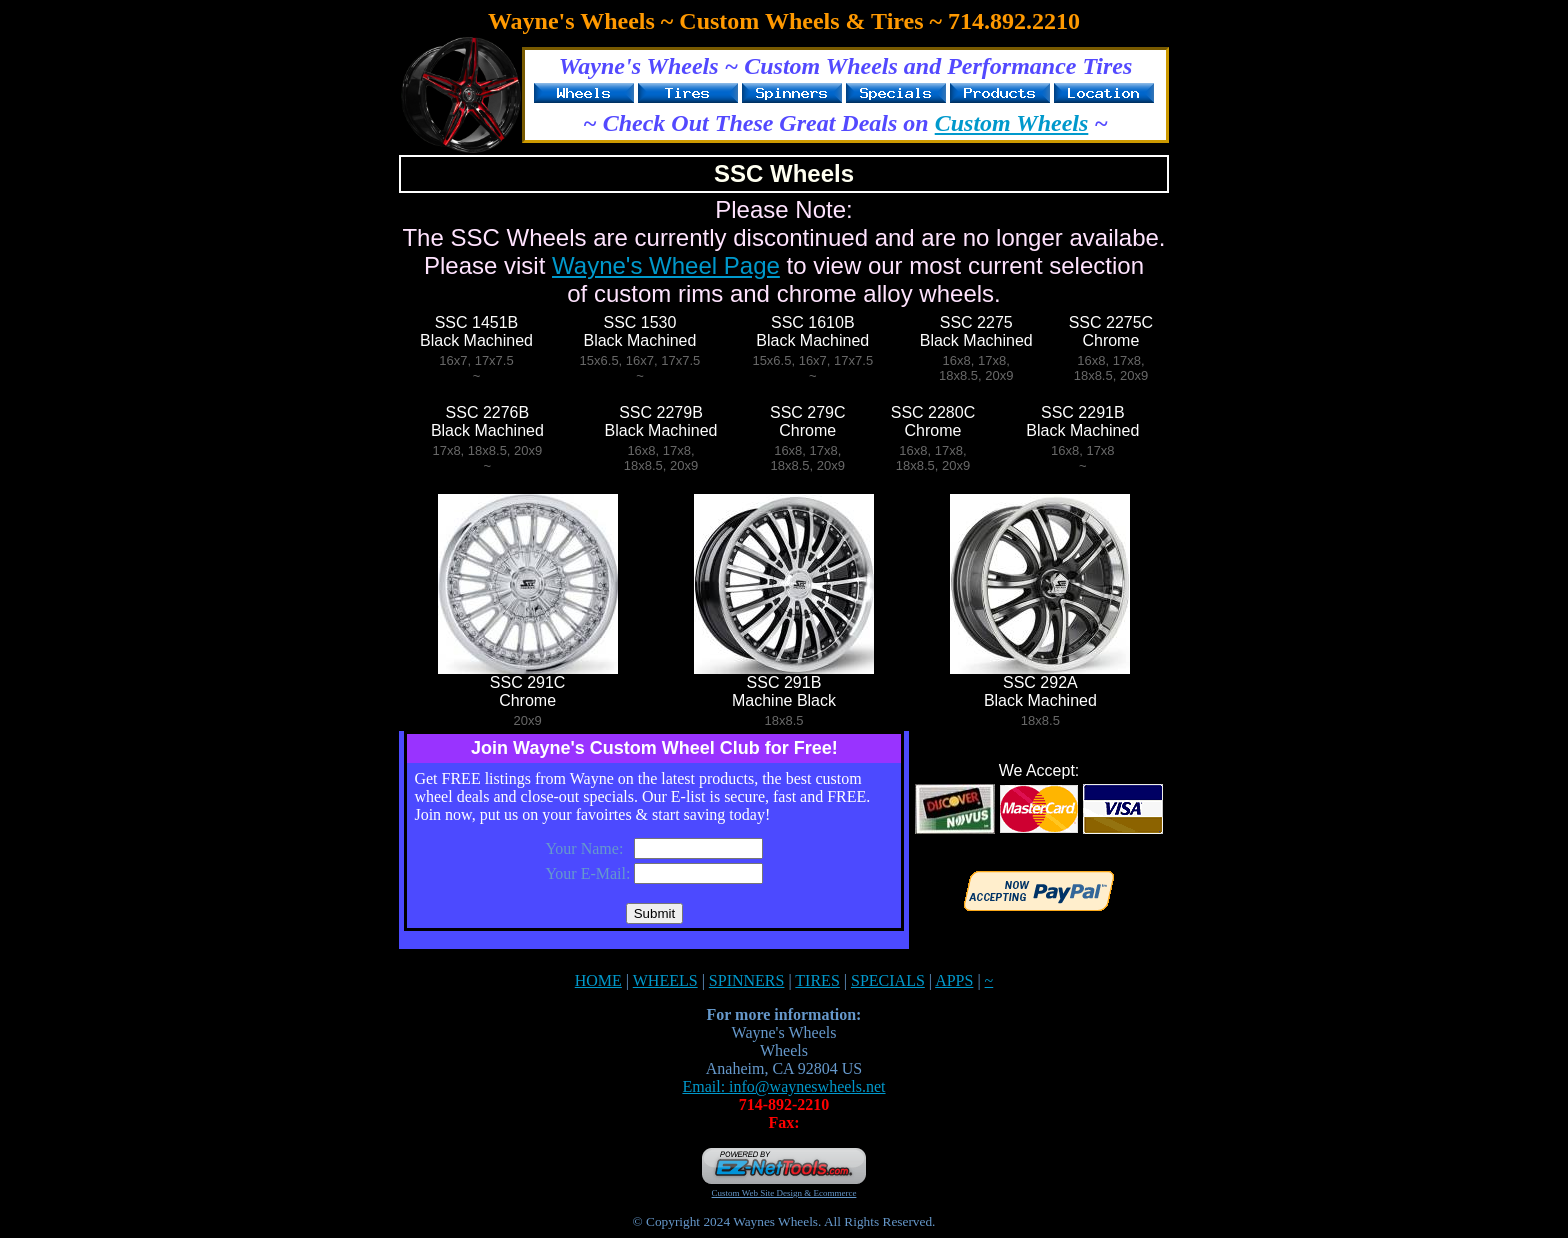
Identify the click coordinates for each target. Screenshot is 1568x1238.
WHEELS (665, 980)
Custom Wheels (1012, 123)
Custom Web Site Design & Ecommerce (784, 1193)
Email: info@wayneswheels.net (783, 1086)
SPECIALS (888, 980)
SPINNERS (747, 980)
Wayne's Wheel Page (666, 265)
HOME (598, 980)
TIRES (817, 980)
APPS (954, 980)
